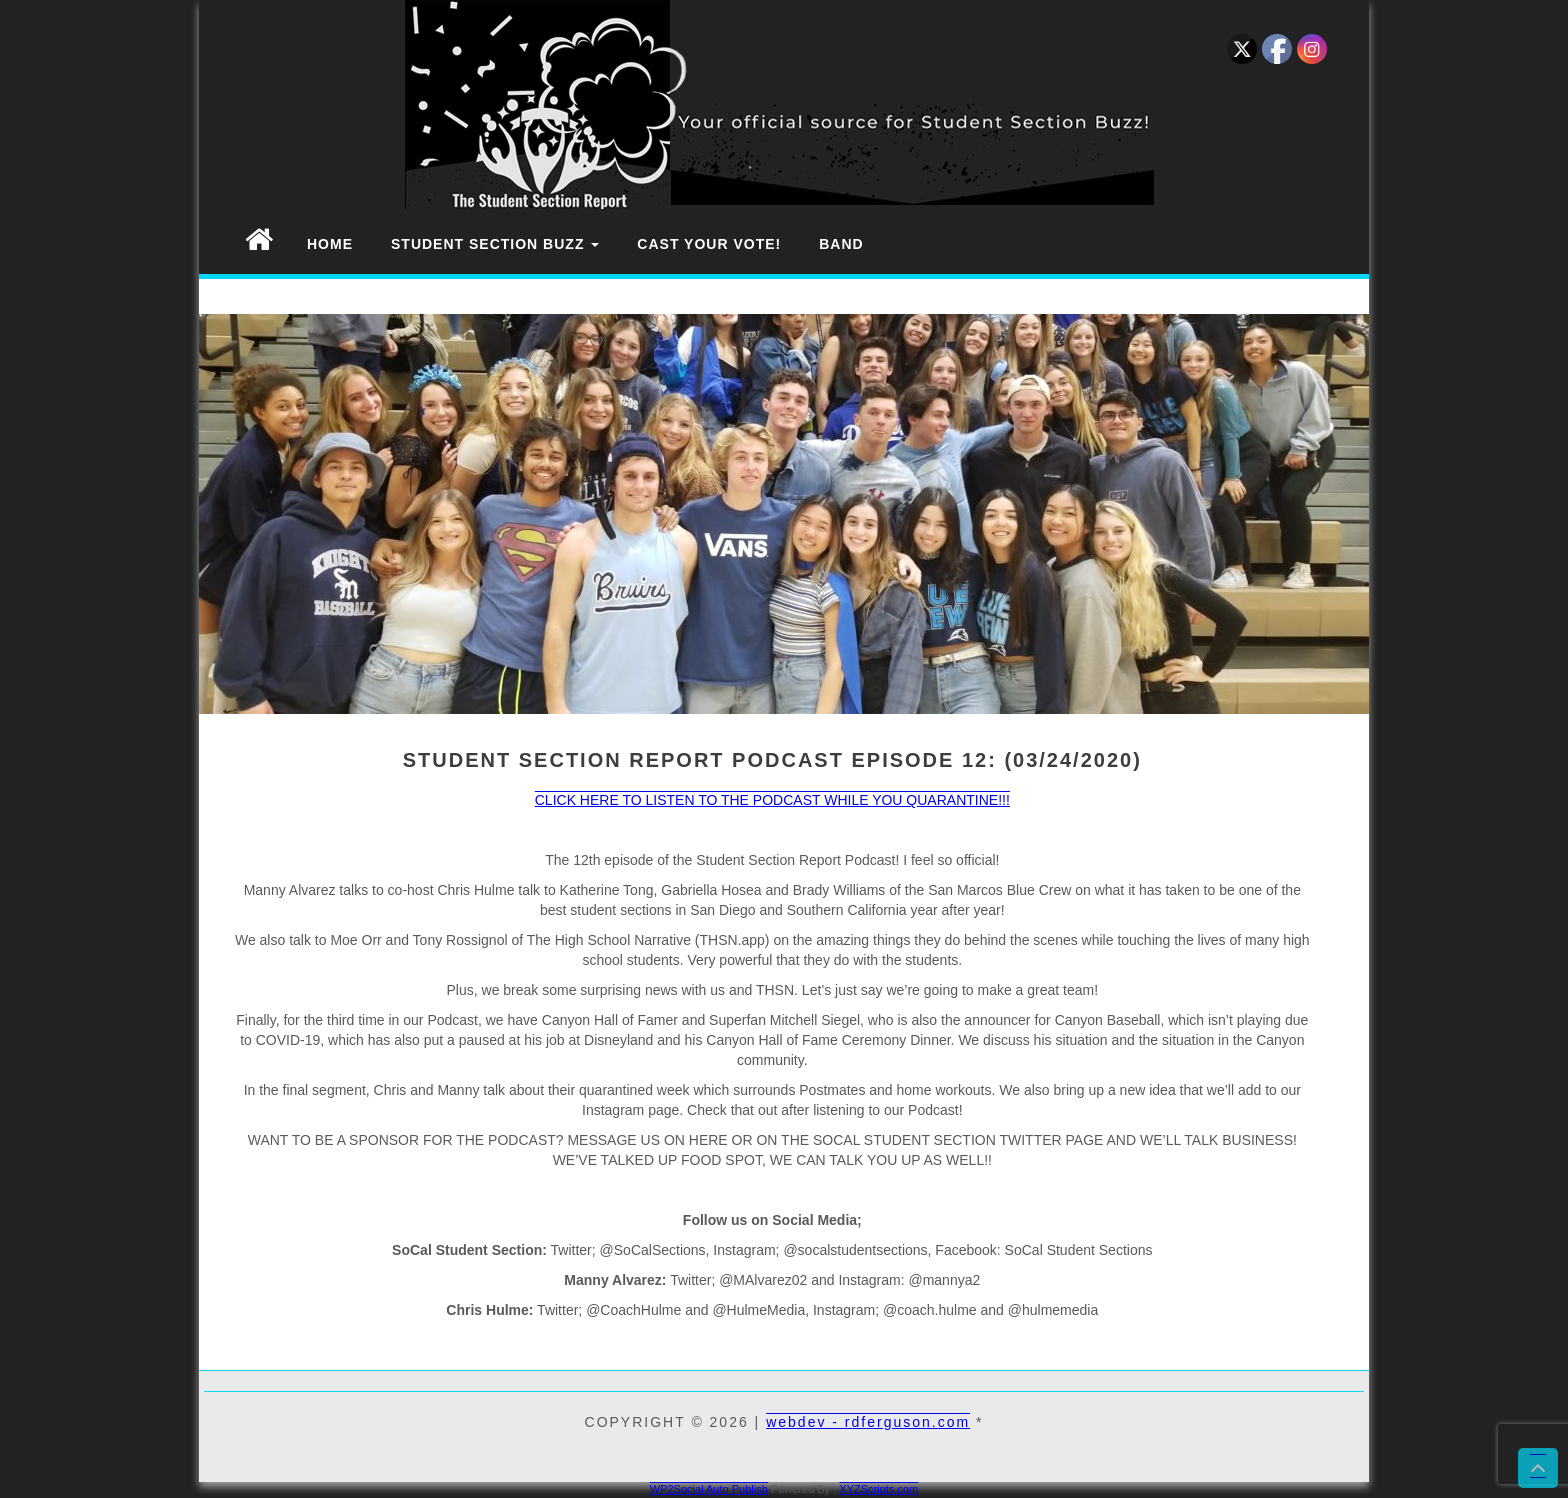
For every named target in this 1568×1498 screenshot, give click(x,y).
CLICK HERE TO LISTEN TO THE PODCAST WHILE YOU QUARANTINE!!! (772, 800)
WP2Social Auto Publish (709, 1489)
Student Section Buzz (495, 244)
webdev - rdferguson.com (868, 1422)
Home (330, 244)
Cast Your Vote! (709, 244)
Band (841, 244)
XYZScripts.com (878, 1489)
